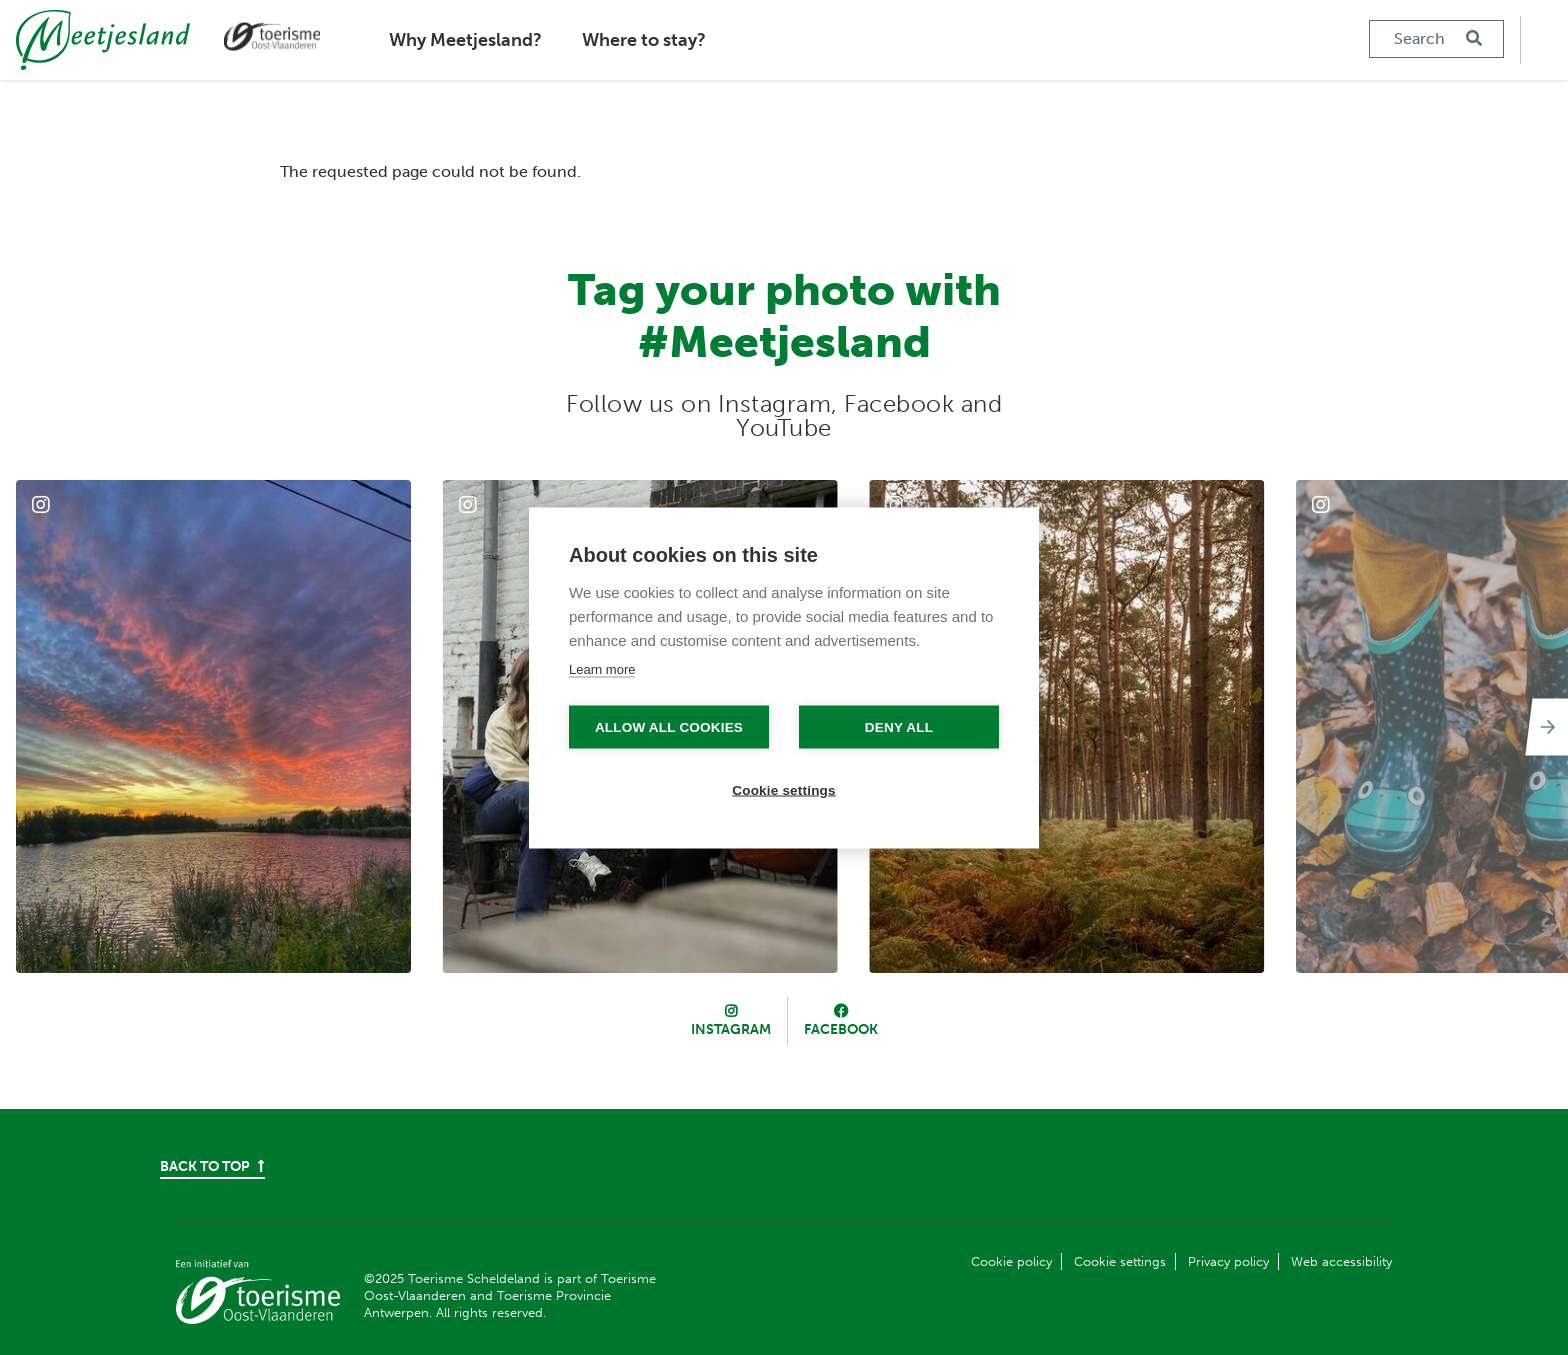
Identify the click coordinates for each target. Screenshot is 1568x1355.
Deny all (899, 726)
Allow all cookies (669, 726)
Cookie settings (1120, 1261)
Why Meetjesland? (465, 40)
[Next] (1544, 727)
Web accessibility (1341, 1261)
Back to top (212, 1166)
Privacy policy (1228, 1261)
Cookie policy (1011, 1261)
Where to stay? (644, 40)
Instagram (731, 1029)
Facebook (841, 1029)
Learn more (602, 668)
